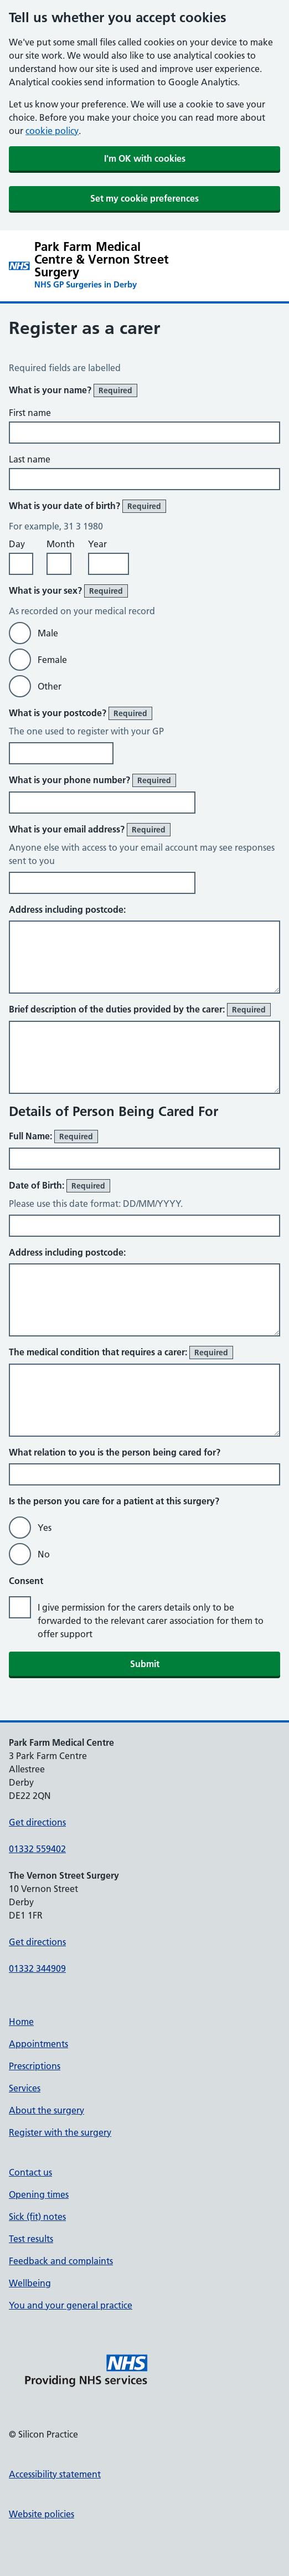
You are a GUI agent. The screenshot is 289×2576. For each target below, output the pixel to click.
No (44, 1554)
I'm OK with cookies (144, 158)
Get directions (37, 1822)
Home (21, 2021)
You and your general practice (70, 2305)
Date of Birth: (59, 1185)
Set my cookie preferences (144, 198)
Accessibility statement (55, 2474)
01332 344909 (37, 1968)
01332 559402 (37, 1848)
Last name (29, 459)
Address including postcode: (67, 909)
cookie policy (52, 130)
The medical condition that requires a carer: (121, 1352)
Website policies (41, 2514)
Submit (144, 1663)
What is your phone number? (92, 780)
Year (97, 543)
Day (17, 543)
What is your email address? (90, 829)
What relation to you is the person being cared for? (114, 1452)
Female (52, 659)
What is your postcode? (80, 713)
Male (48, 633)
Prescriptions (34, 2065)
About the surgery (46, 2110)
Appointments (38, 2043)
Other (49, 686)
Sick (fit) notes (37, 2216)
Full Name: (53, 1136)
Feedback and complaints (61, 2260)
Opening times (39, 2194)
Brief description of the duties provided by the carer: (140, 1009)
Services (24, 2088)
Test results (31, 2238)
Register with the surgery (60, 2132)
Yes (44, 1527)
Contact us (30, 2172)
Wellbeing (30, 2283)
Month (61, 543)
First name (30, 412)
